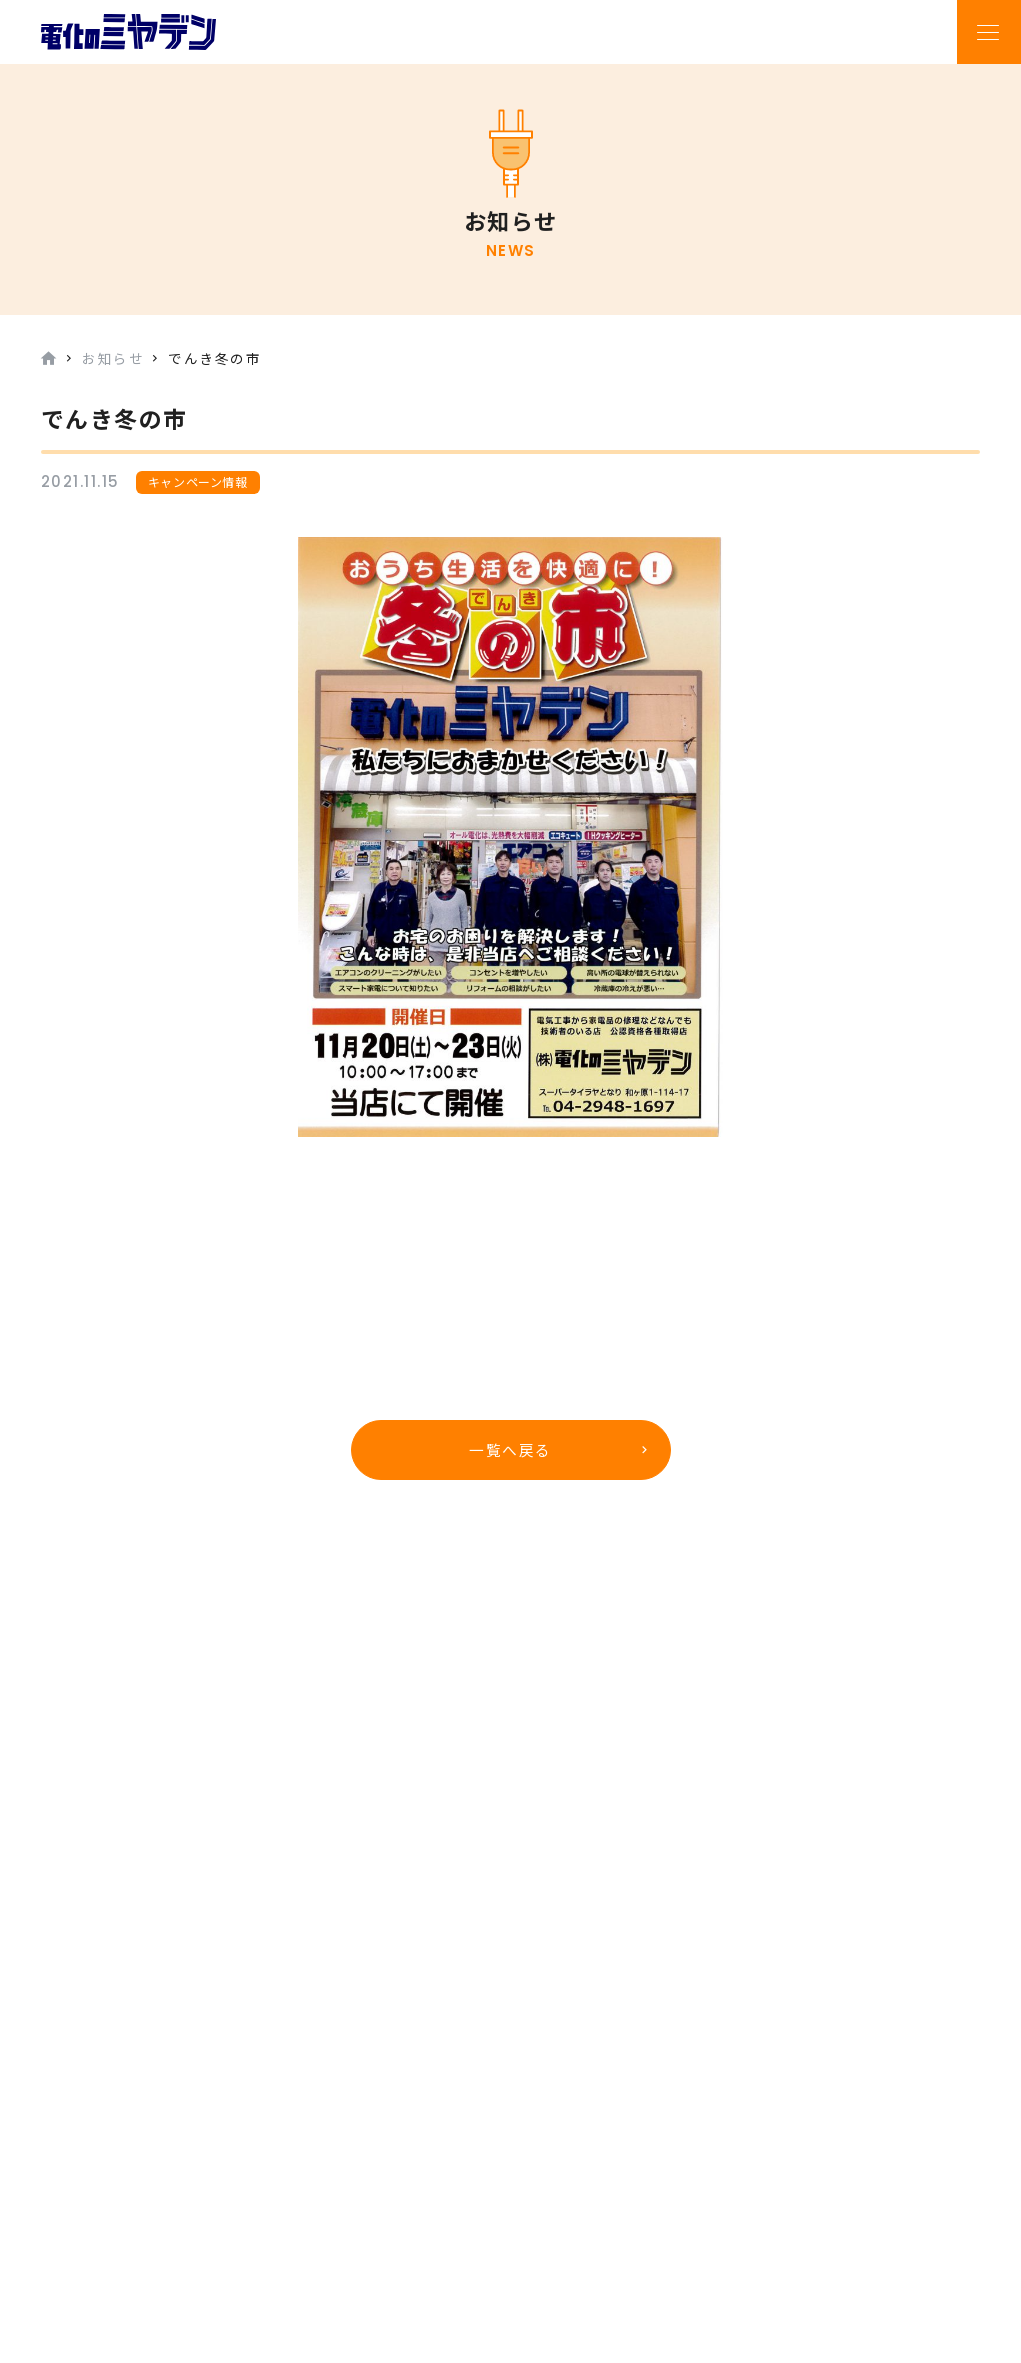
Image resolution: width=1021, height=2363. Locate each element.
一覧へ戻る (510, 1450)
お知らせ (113, 358)
